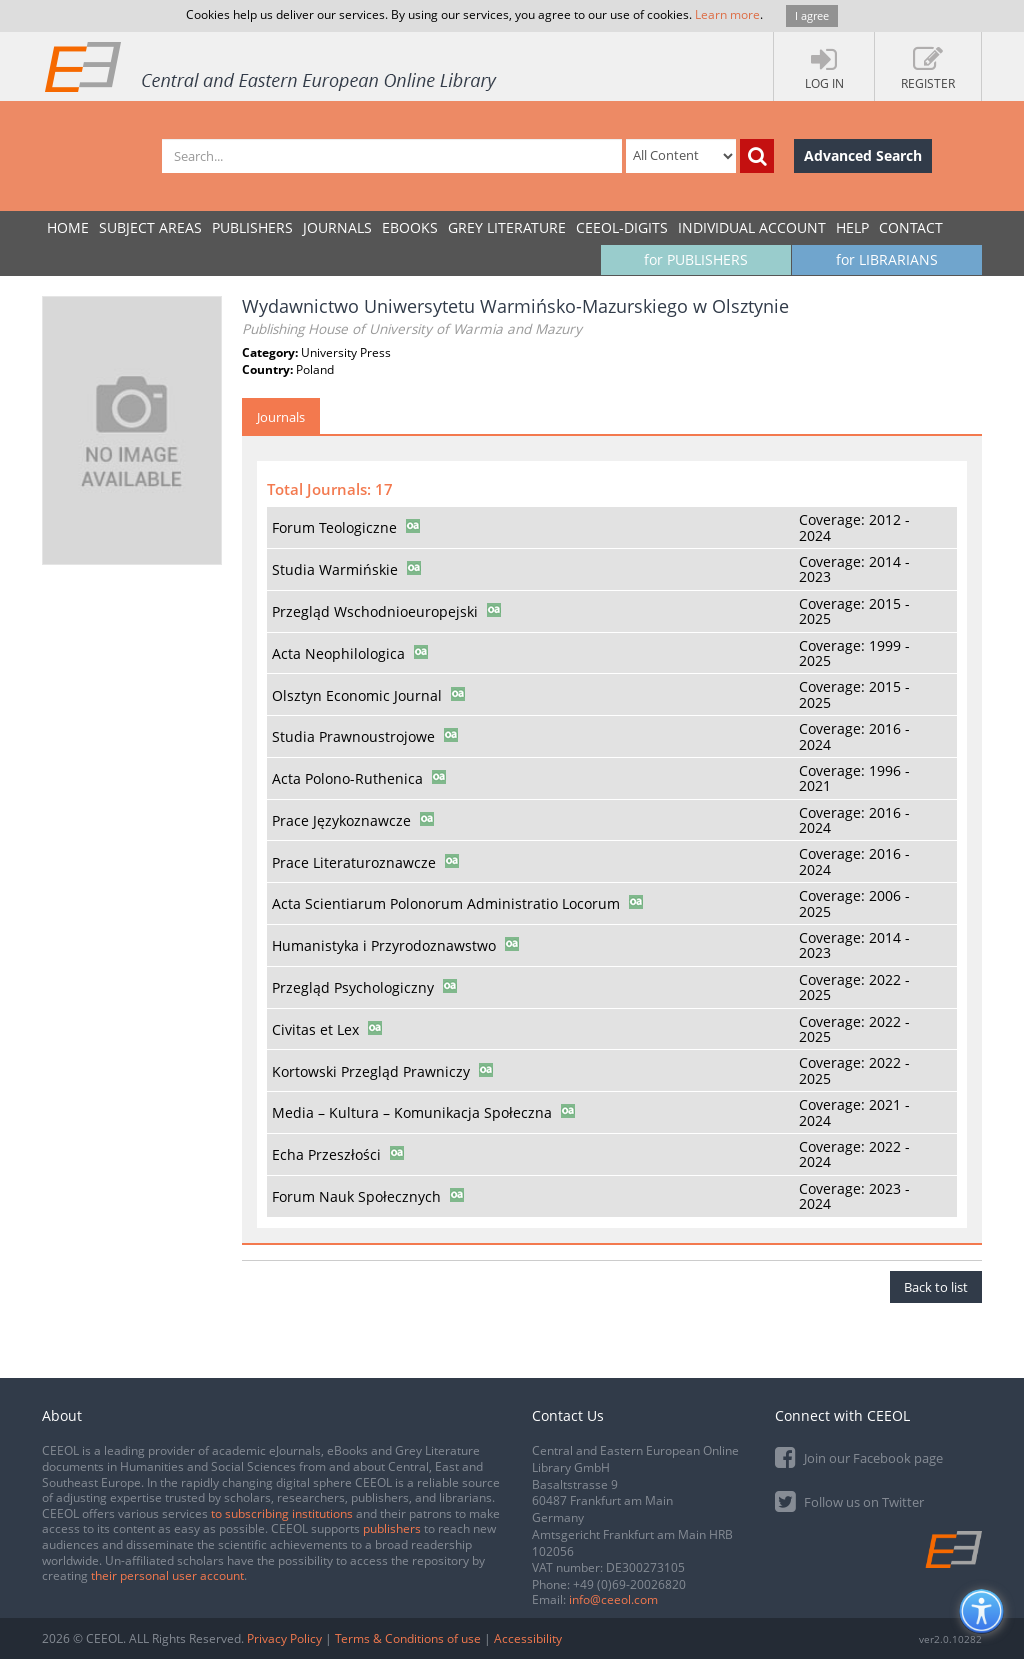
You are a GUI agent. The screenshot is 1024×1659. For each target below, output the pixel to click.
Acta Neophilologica (338, 653)
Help (852, 227)
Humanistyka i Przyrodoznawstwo (384, 945)
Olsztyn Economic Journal (357, 695)
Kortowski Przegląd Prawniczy (371, 1071)
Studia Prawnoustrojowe (353, 736)
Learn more (727, 14)
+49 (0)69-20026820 (629, 1584)
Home (68, 227)
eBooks (410, 227)
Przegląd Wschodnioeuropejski (375, 611)
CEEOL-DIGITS (622, 227)
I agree (812, 15)
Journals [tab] (281, 417)
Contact (911, 227)
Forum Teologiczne (334, 527)
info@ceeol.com (613, 1599)
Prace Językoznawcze (341, 820)
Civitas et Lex (315, 1029)
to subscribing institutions (282, 1513)
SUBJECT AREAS (150, 227)
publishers (392, 1528)
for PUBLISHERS (696, 259)
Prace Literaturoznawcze (354, 862)
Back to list (936, 1287)
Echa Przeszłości (326, 1154)
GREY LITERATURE (507, 227)
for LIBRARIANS (887, 259)
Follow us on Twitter (849, 1500)
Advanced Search (863, 155)
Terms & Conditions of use (408, 1638)
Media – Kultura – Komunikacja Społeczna (412, 1112)
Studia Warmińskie (335, 569)
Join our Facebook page (859, 1456)
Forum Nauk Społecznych (356, 1196)
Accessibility (528, 1638)
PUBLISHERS (252, 227)
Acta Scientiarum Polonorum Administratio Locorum (446, 903)
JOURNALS (337, 227)
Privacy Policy (284, 1638)
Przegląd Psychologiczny (353, 987)
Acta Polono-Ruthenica (347, 778)
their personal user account (167, 1575)
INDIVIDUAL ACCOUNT (752, 227)
